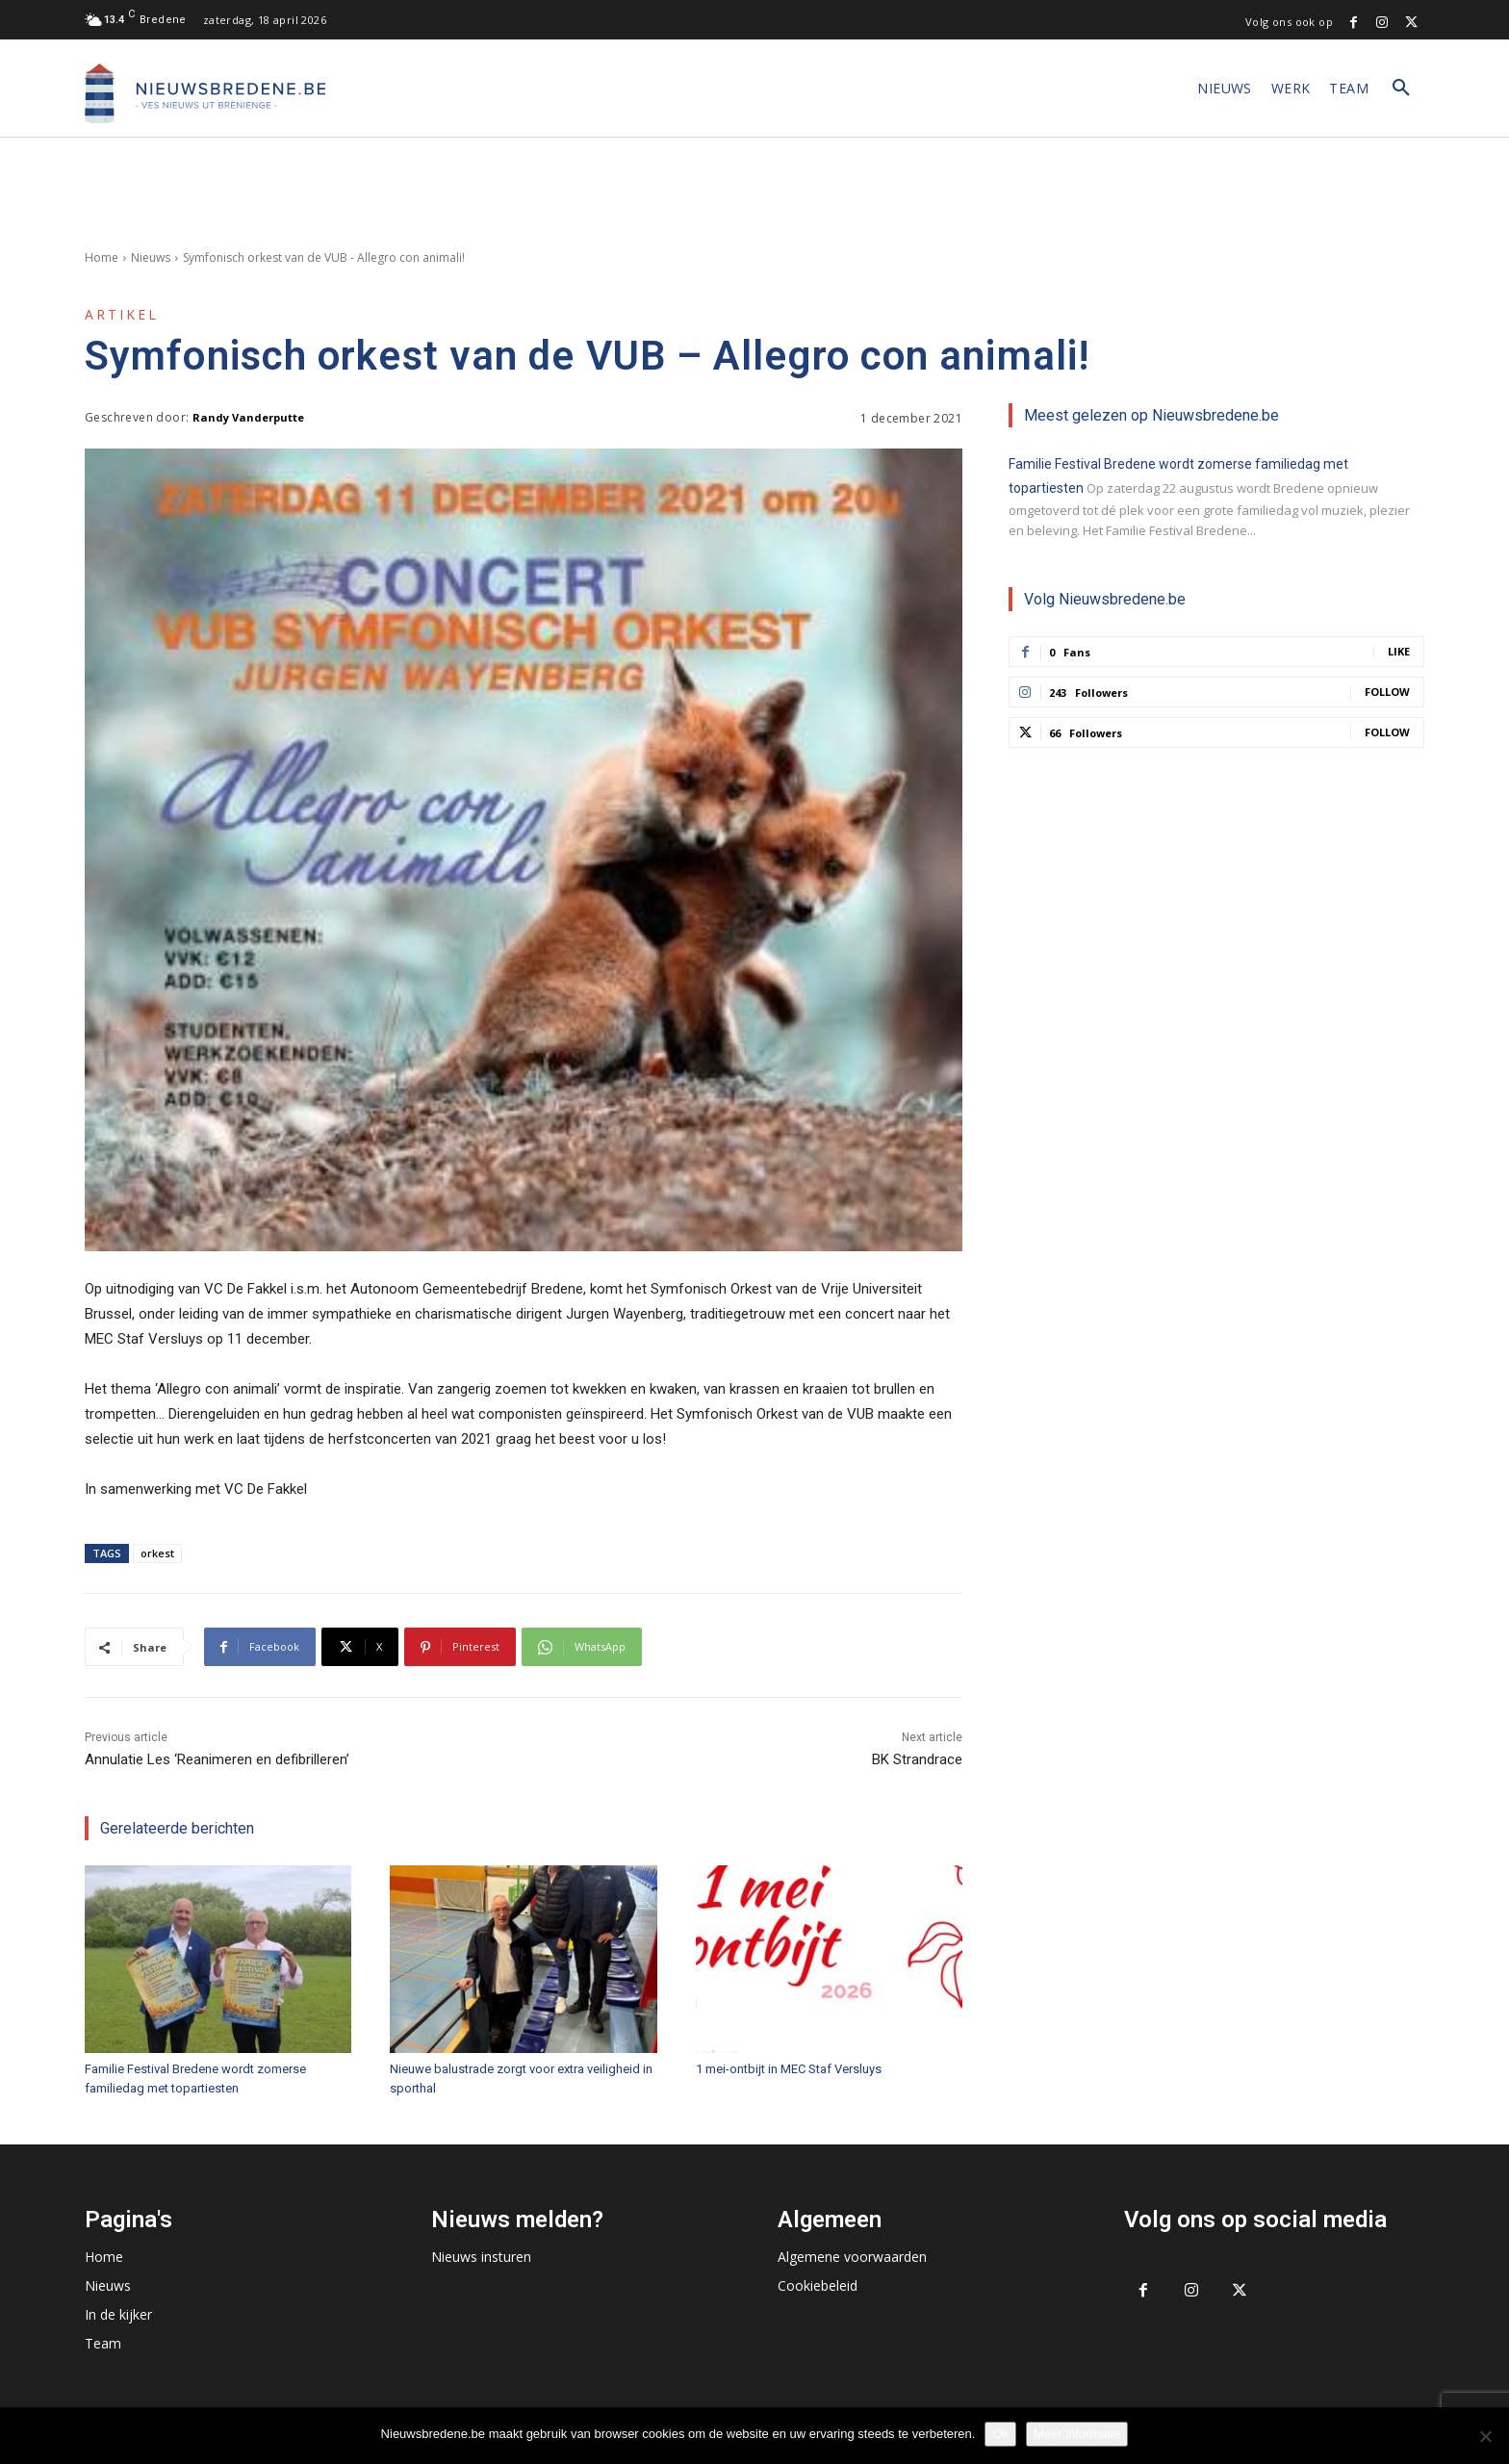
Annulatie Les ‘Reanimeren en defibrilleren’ (217, 1759)
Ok (1000, 2433)
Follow (1387, 691)
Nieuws (150, 257)
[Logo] (205, 93)
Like (1399, 651)
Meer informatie (1077, 2433)
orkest (157, 1553)
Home (101, 257)
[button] (1401, 88)
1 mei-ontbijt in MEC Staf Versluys (789, 2069)
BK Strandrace (917, 1759)
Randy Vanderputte (248, 417)
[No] (1485, 2436)
